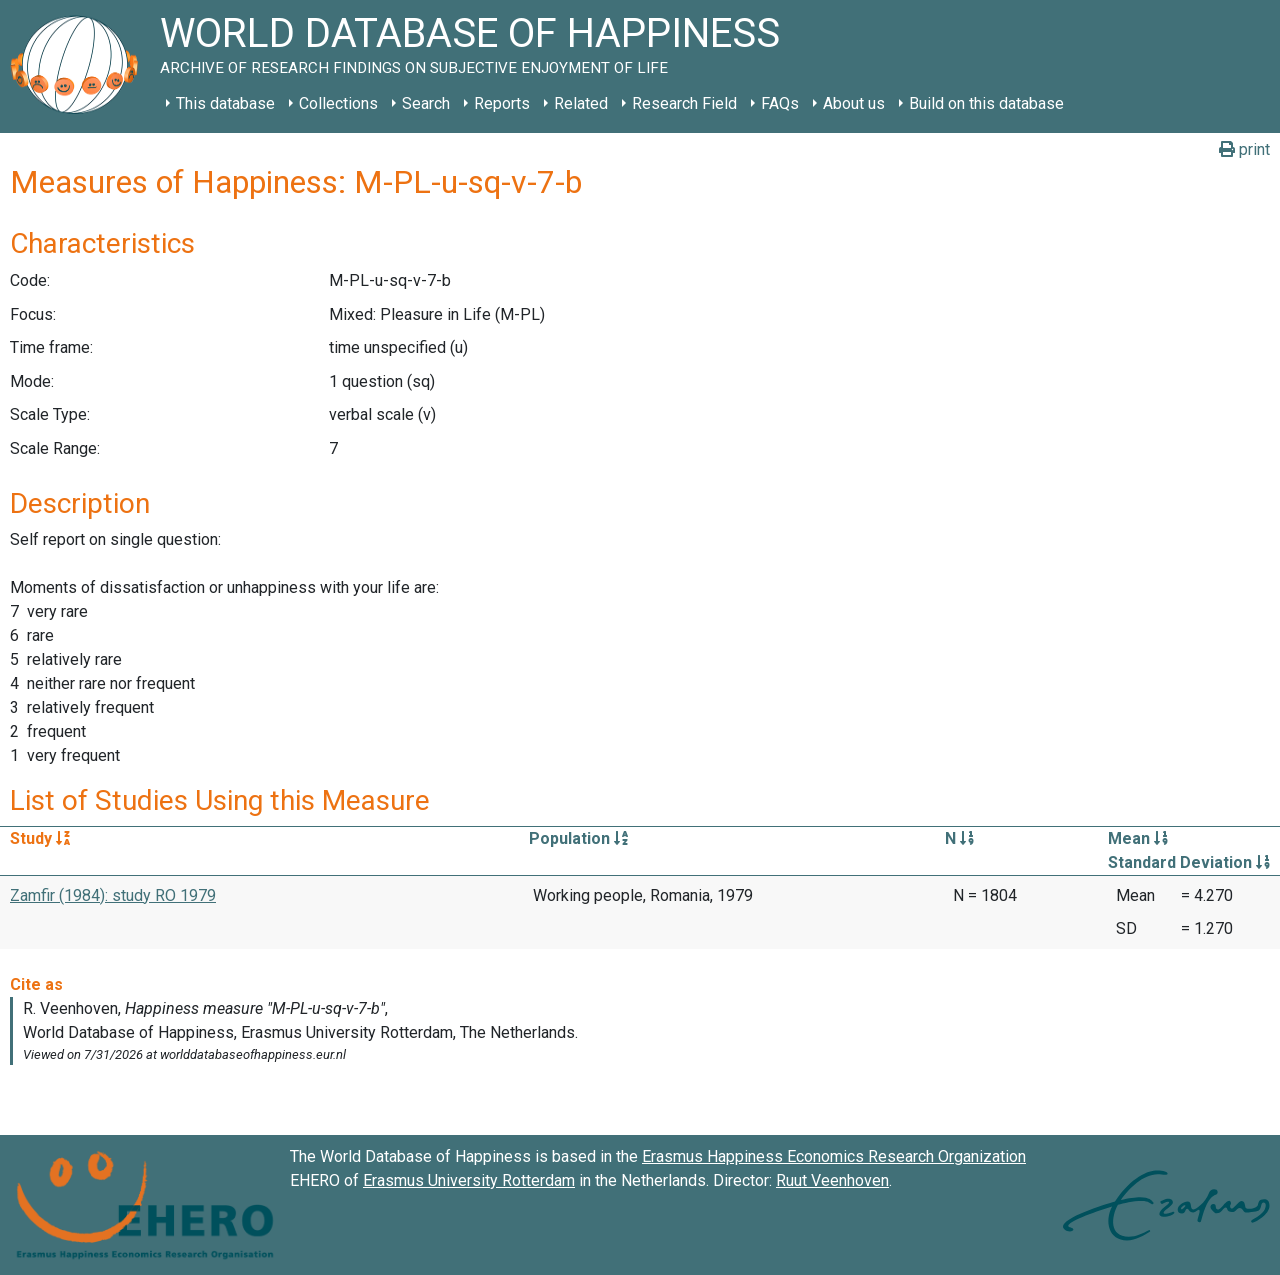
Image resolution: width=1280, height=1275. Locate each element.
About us (854, 103)
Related (581, 103)
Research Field (684, 103)
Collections (338, 103)
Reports (502, 103)
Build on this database (986, 103)
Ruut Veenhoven (832, 1180)
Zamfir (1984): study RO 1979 (113, 895)
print (1244, 149)
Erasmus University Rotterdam (469, 1180)
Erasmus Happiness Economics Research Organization (834, 1156)
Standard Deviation (1189, 862)
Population (578, 838)
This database (225, 103)
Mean (1138, 838)
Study (40, 838)
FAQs (780, 103)
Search (426, 103)
